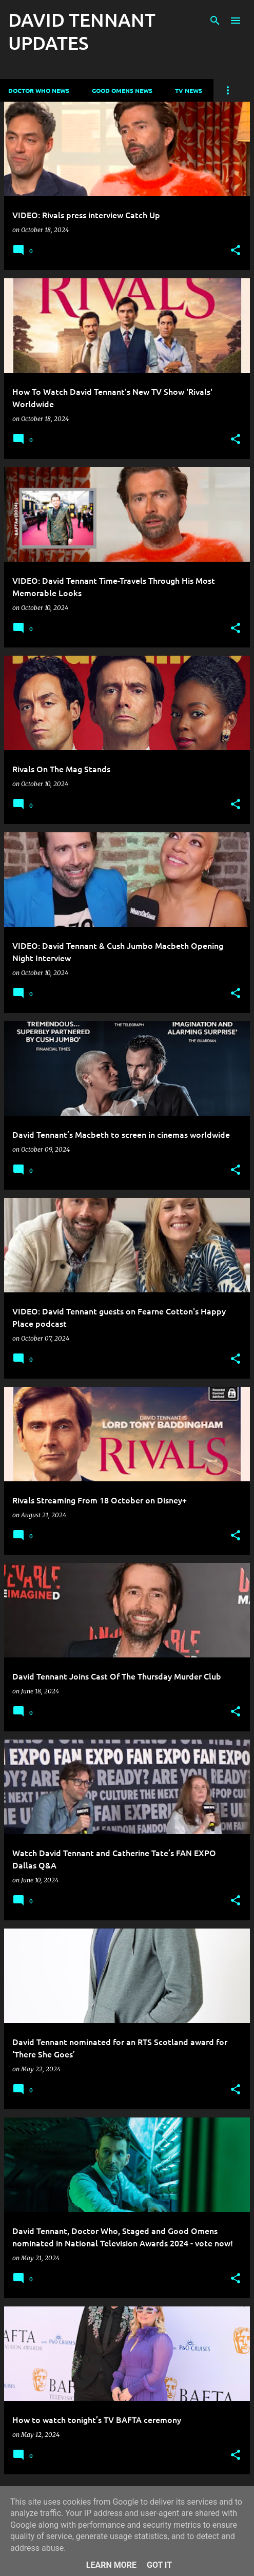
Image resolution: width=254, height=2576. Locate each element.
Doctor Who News (38, 90)
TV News (188, 90)
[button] (235, 251)
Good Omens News (122, 90)
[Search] (215, 20)
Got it (159, 2565)
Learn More (111, 2565)
